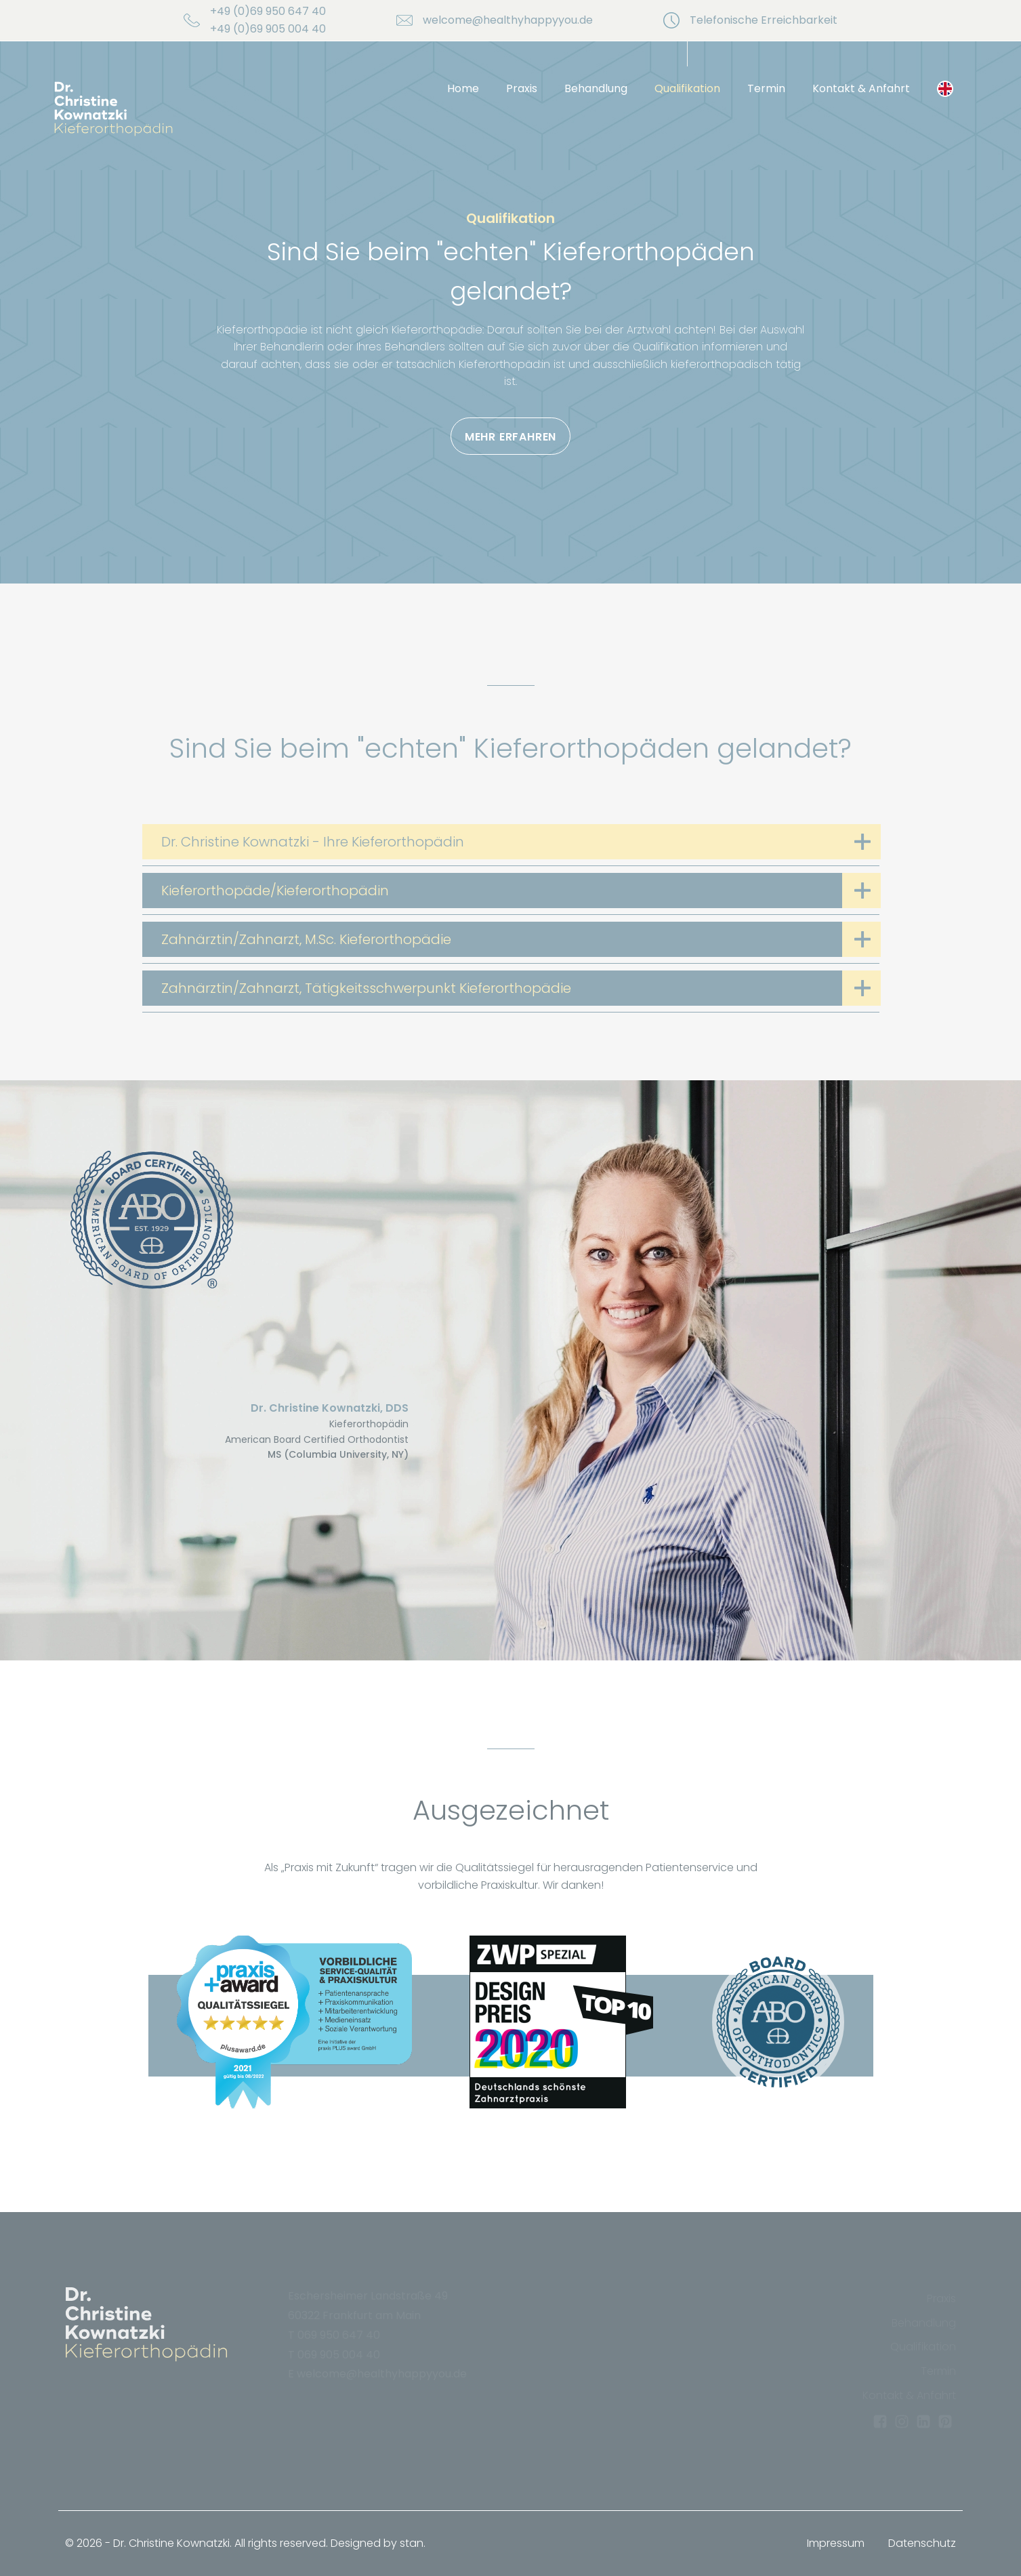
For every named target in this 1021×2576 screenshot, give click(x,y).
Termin (766, 88)
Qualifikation (687, 88)
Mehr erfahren (510, 437)
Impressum (835, 2543)
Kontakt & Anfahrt (861, 88)
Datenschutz (922, 2543)
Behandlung (595, 88)
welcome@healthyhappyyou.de (508, 20)
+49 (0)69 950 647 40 (268, 11)
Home (463, 88)
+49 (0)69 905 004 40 (268, 29)
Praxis (521, 88)
